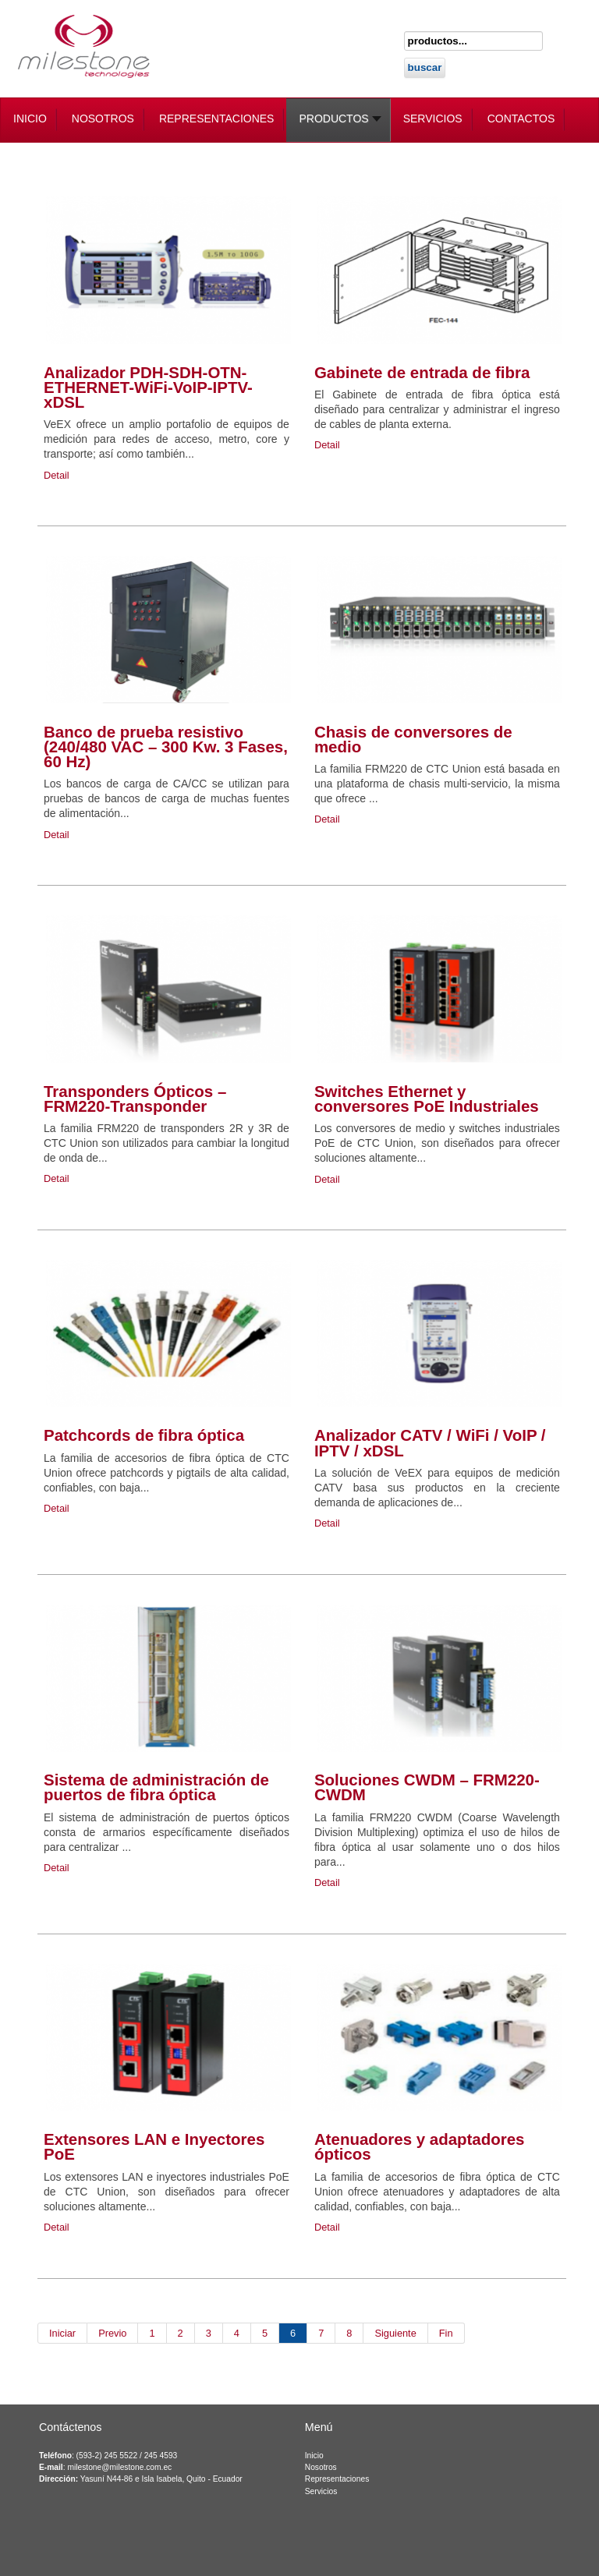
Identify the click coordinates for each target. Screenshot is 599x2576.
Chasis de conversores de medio (413, 739)
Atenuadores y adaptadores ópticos (419, 2146)
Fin (446, 2333)
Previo (112, 2333)
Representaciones (337, 2479)
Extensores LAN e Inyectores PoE (154, 2146)
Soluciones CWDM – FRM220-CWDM (427, 1787)
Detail (56, 475)
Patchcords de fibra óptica (144, 1435)
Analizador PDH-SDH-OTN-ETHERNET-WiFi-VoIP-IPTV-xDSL (148, 387)
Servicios (321, 2491)
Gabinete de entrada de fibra (422, 372)
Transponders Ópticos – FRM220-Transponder (135, 1098)
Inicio (314, 2455)
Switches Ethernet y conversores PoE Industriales (426, 1098)
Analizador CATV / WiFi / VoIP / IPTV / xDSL (430, 1442)
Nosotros (321, 2467)
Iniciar (62, 2333)
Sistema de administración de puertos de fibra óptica (156, 1787)
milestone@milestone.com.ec (119, 2467)
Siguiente (395, 2333)
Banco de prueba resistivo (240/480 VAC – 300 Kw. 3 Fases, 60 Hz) (166, 746)
